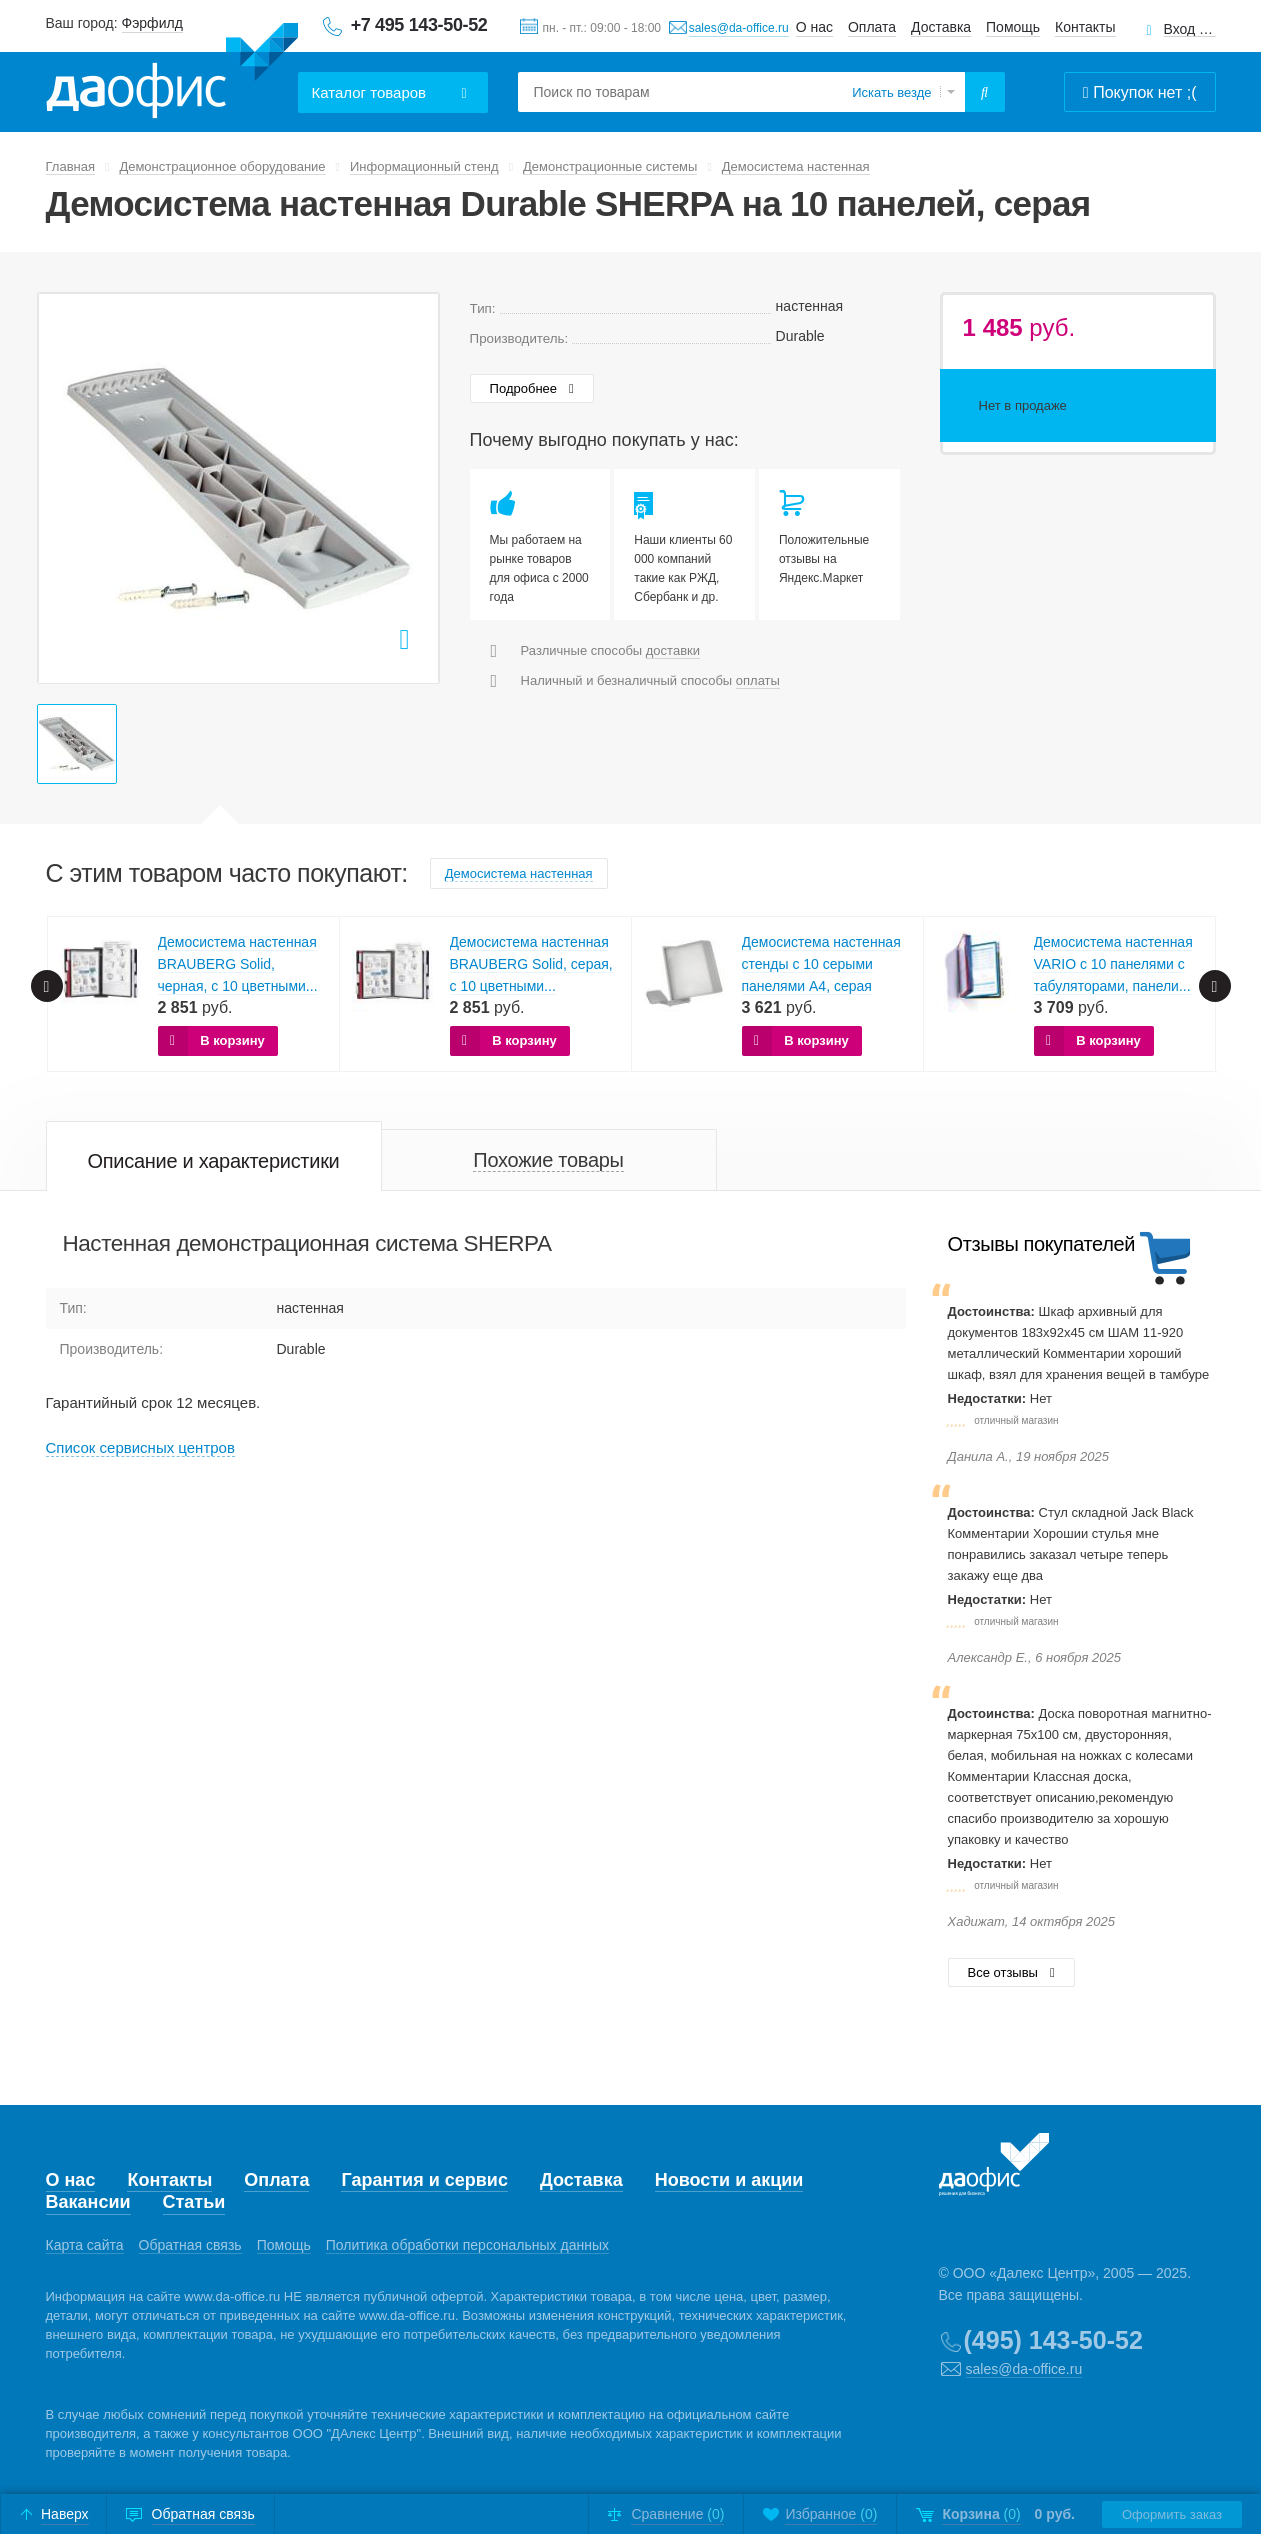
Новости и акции (729, 2180)
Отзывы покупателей (1041, 1244)
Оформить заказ (1172, 2514)
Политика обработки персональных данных (467, 2245)
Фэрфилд (152, 23)
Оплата (872, 27)
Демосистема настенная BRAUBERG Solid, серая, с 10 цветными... (531, 964)
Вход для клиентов (1190, 29)
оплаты (758, 680)
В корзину (232, 1040)
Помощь (1013, 27)
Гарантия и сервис (424, 2180)
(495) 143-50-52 (1053, 2340)
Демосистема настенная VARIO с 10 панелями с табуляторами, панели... (1113, 964)
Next (1215, 986)
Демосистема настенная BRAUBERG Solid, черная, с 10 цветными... (238, 964)
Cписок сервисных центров (140, 1447)
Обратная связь (190, 2245)
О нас (814, 27)
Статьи (194, 2202)
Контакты (1085, 27)
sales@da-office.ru (739, 28)
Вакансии (88, 2202)
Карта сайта (85, 2245)
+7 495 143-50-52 (419, 25)
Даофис (172, 71)
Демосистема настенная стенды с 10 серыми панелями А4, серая (821, 964)
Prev (47, 986)
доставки (673, 650)
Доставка (941, 27)
